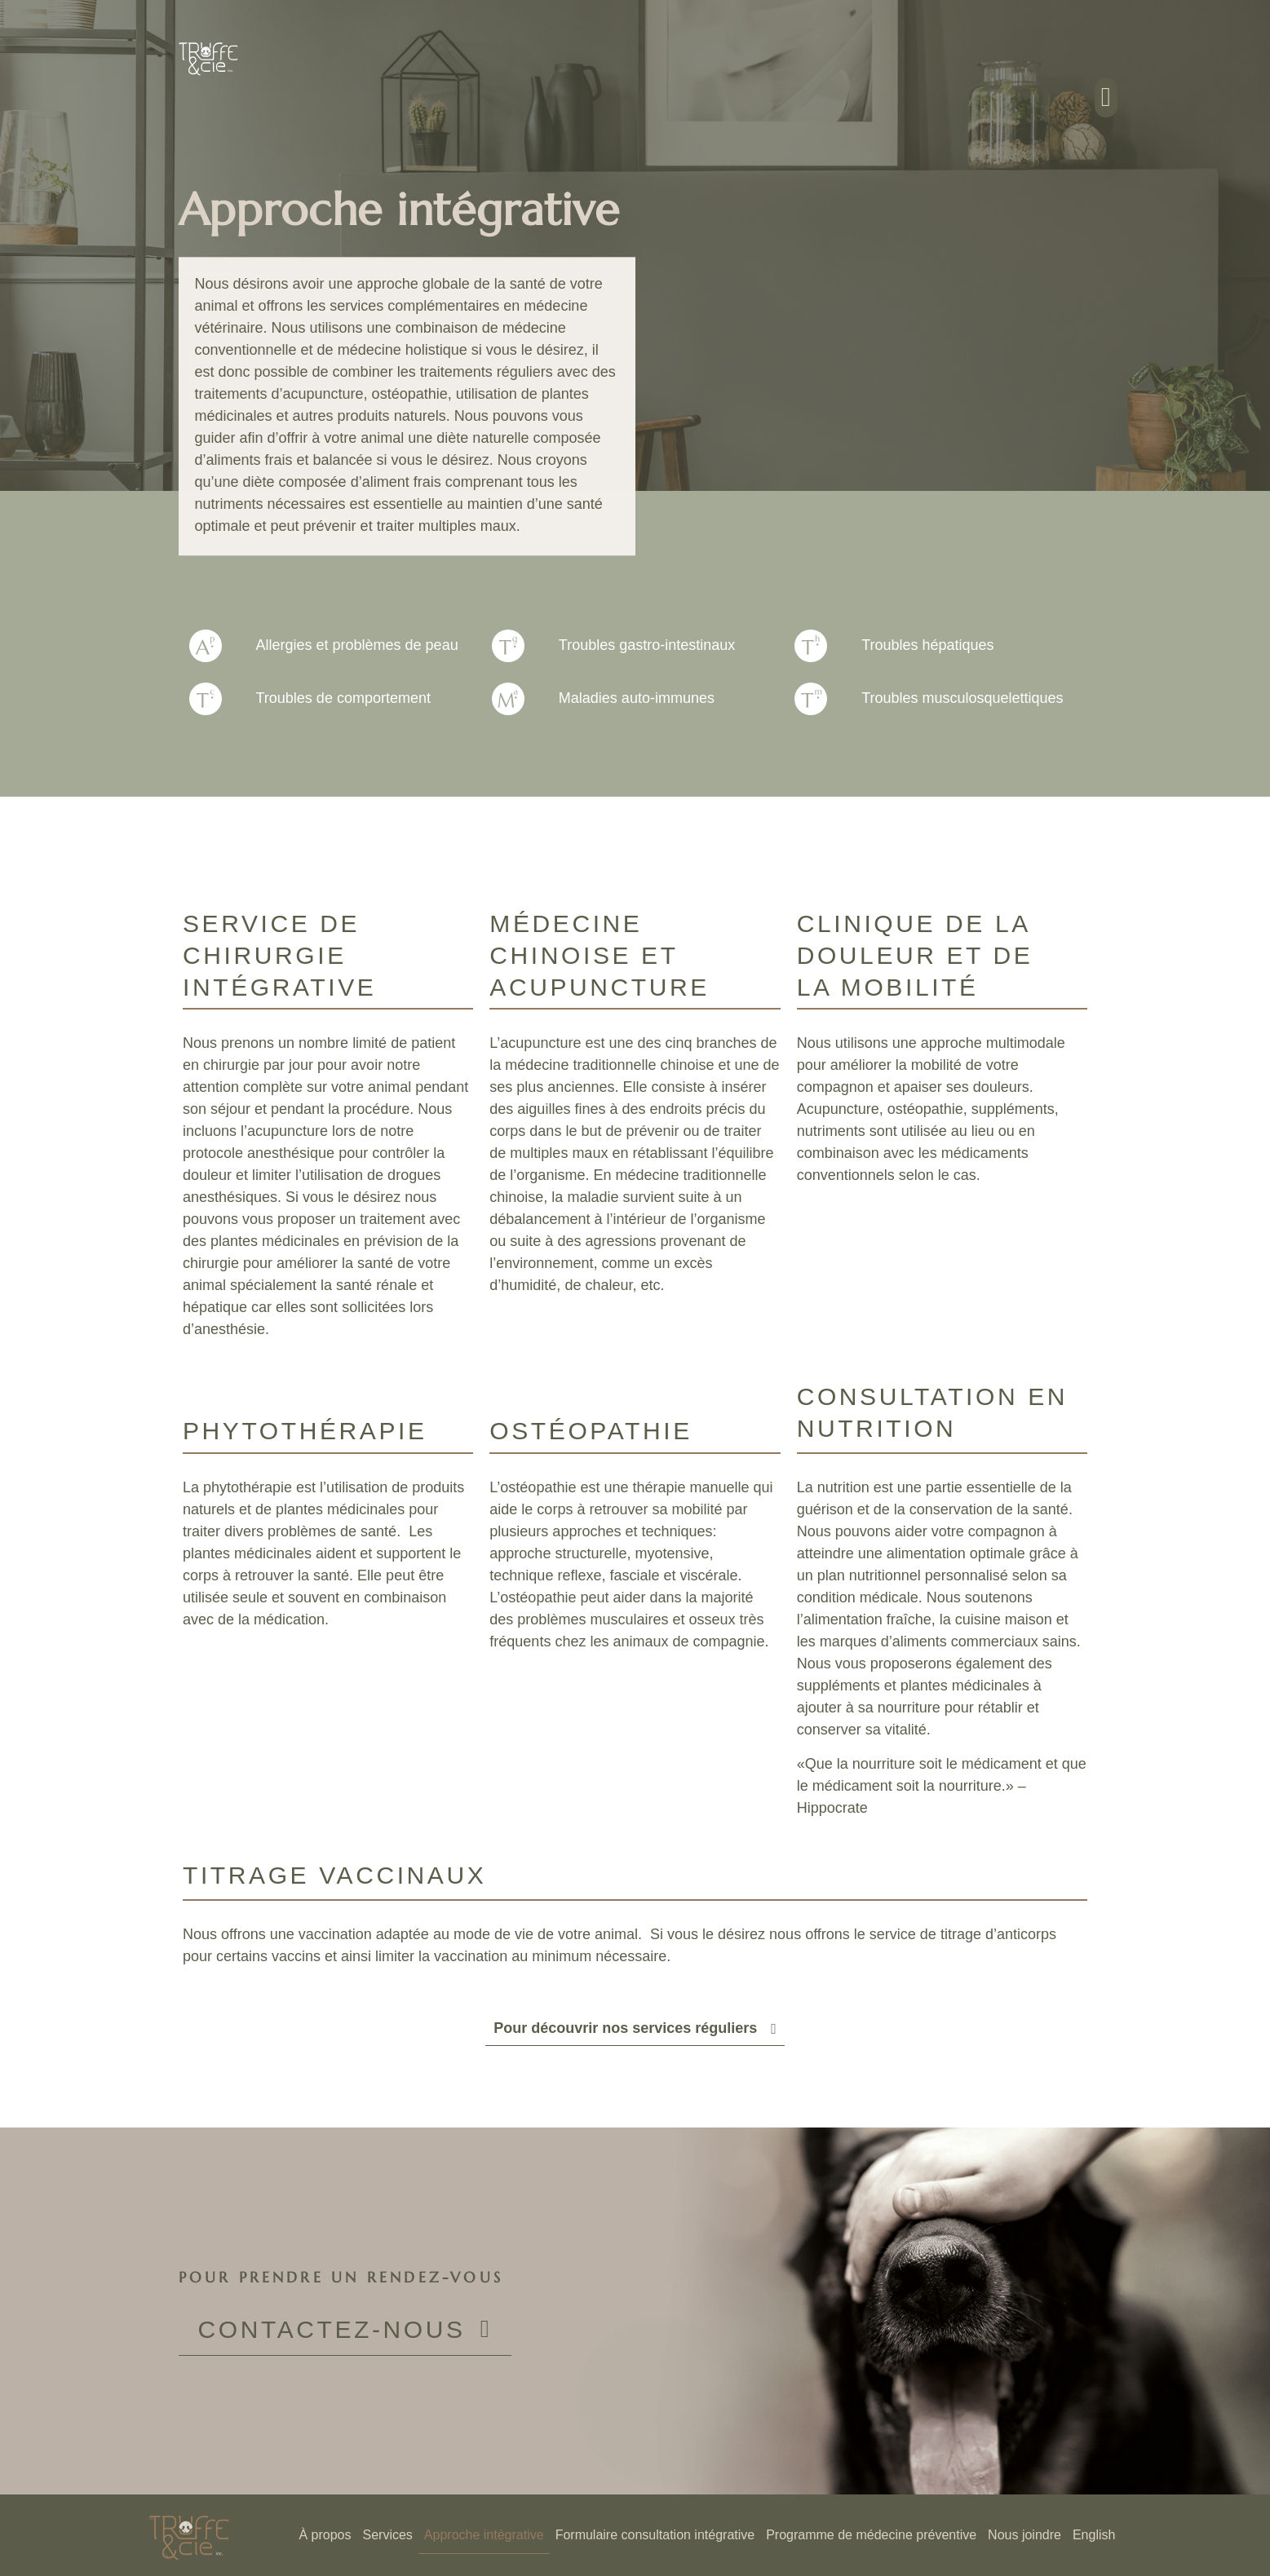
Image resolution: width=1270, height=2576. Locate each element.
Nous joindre (1024, 2535)
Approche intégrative (484, 2535)
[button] (1106, 97)
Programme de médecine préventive (871, 2535)
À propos (325, 2535)
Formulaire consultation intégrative (655, 2535)
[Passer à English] (1094, 2535)
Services (388, 2535)
